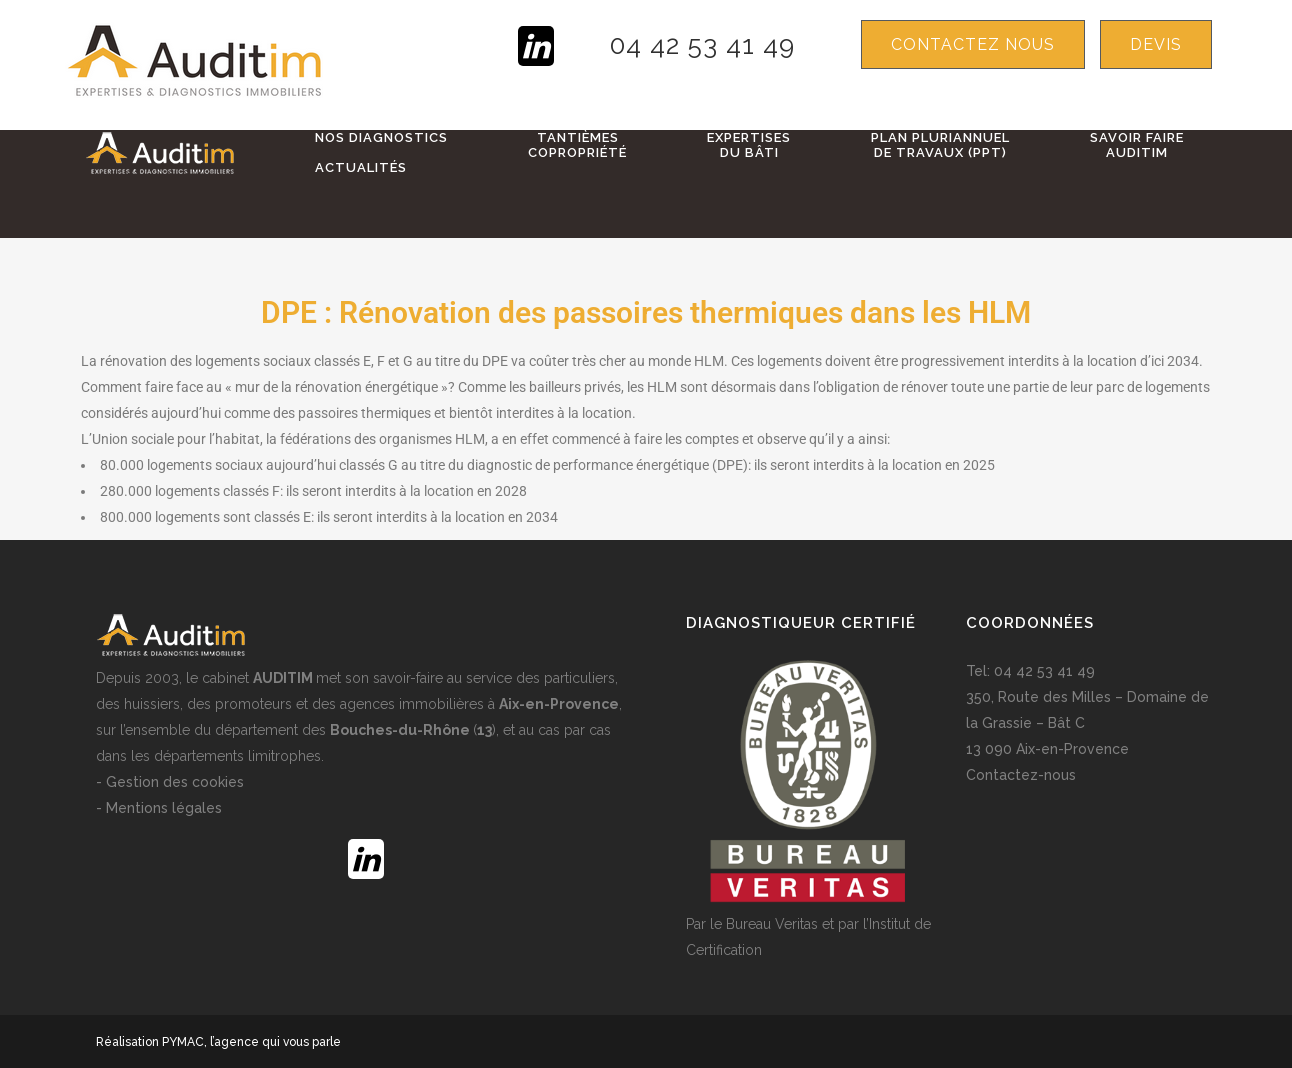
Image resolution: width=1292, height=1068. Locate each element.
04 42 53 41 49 (702, 45)
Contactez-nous (1021, 775)
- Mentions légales (159, 808)
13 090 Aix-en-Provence (1047, 749)
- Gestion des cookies (170, 782)
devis (1156, 44)
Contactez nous (973, 44)
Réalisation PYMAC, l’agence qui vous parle (218, 1042)
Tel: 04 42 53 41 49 (1030, 671)
